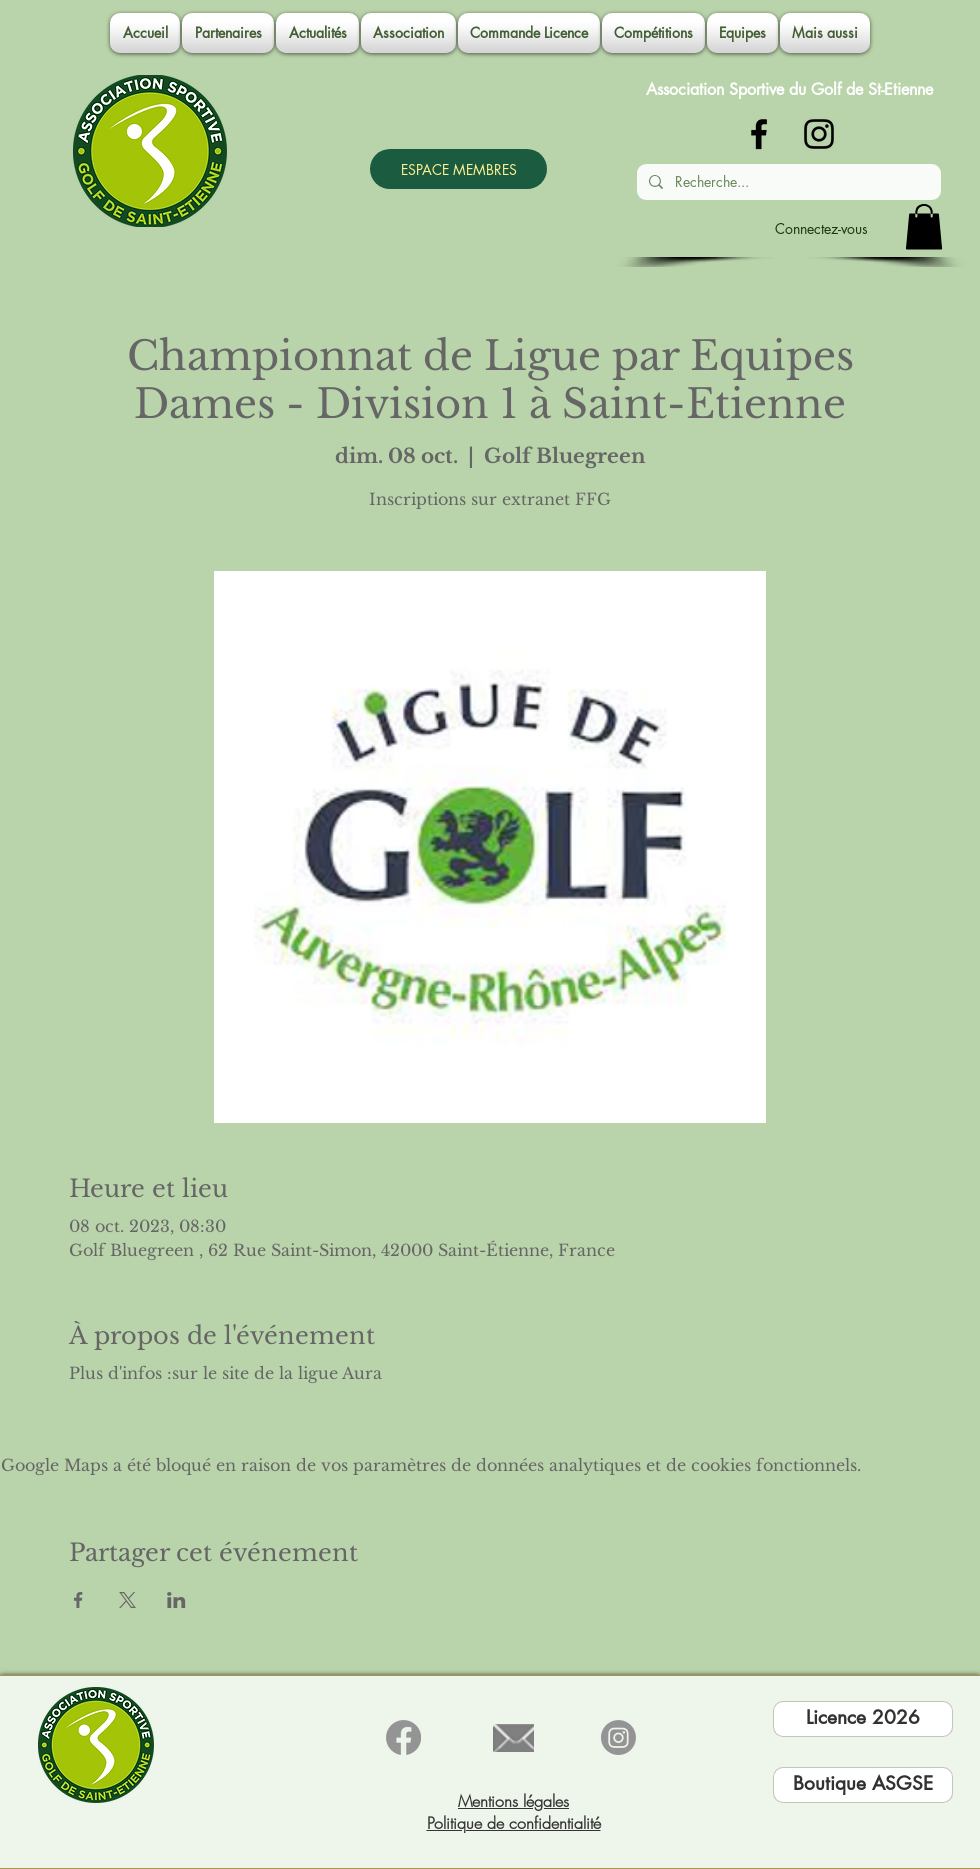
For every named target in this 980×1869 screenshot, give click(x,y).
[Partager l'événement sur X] (127, 1600)
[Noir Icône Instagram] (819, 134)
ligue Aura (340, 1373)
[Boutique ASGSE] (863, 1785)
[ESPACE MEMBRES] (458, 169)
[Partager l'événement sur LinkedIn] (176, 1600)
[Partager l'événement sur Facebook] (78, 1600)
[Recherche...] (787, 182)
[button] (408, 33)
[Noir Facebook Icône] (759, 134)
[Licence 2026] (863, 1719)
